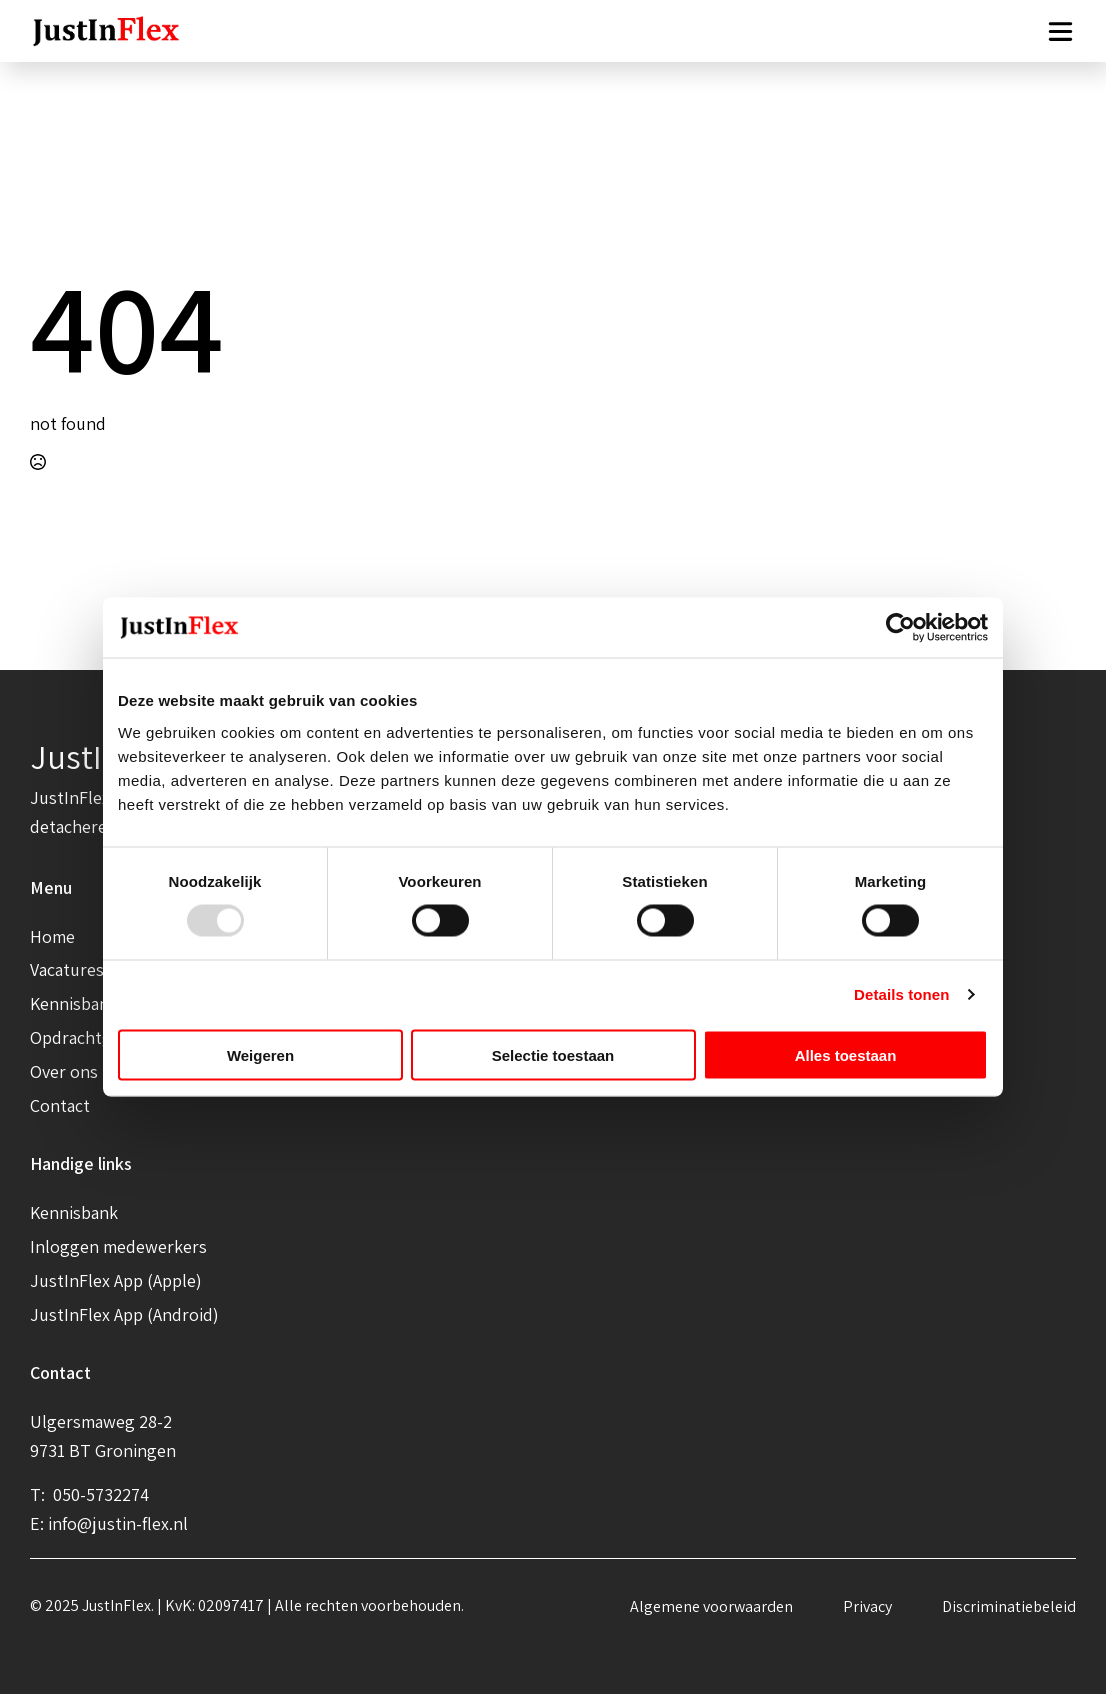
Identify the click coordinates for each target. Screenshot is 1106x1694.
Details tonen (901, 994)
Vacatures (67, 969)
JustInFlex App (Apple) (116, 1280)
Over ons (64, 1071)
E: (39, 1523)
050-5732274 (99, 1494)
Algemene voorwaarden (711, 1606)
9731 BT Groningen (103, 1450)
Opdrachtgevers (91, 1037)
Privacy (867, 1606)
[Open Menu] (1060, 31)
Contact (60, 1105)
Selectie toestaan (553, 1054)
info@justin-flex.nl (118, 1523)
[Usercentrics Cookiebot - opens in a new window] (900, 628)
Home (52, 936)
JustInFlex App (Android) (124, 1314)
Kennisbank (74, 1003)
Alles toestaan (846, 1054)
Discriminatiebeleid (1009, 1606)
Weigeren (260, 1054)
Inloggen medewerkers (118, 1246)
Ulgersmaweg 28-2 (101, 1421)
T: (39, 1494)
